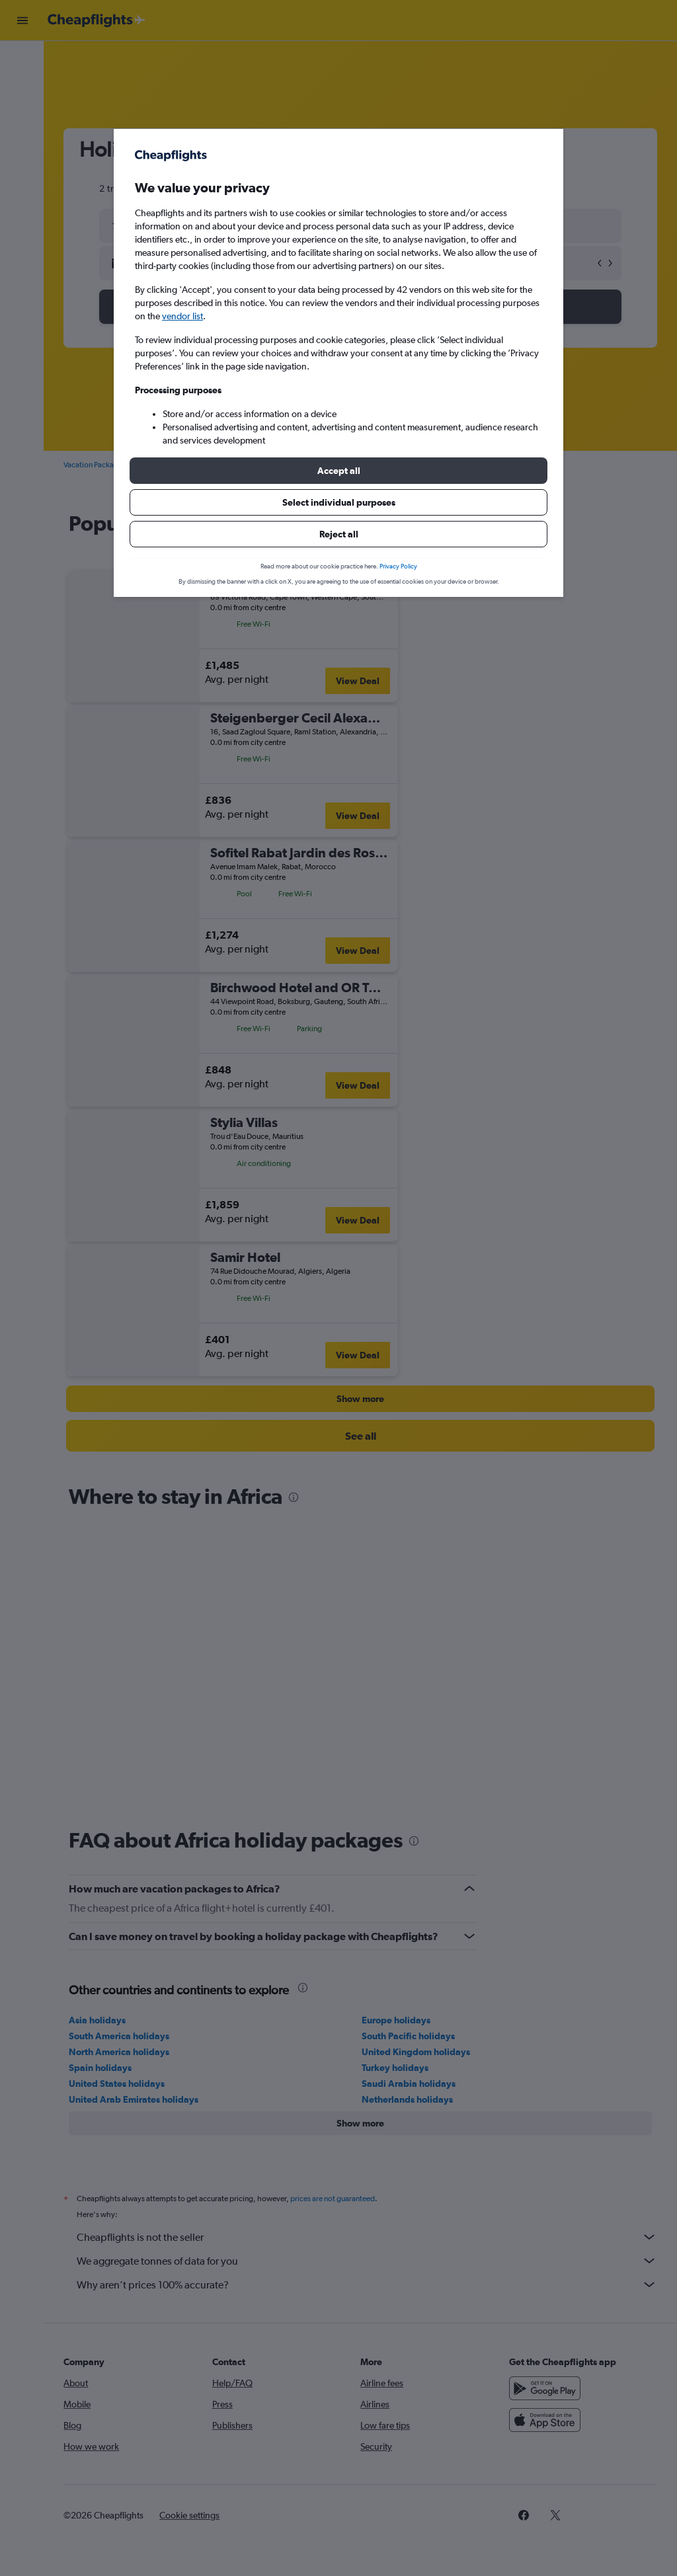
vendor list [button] (182, 316)
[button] (338, 470)
